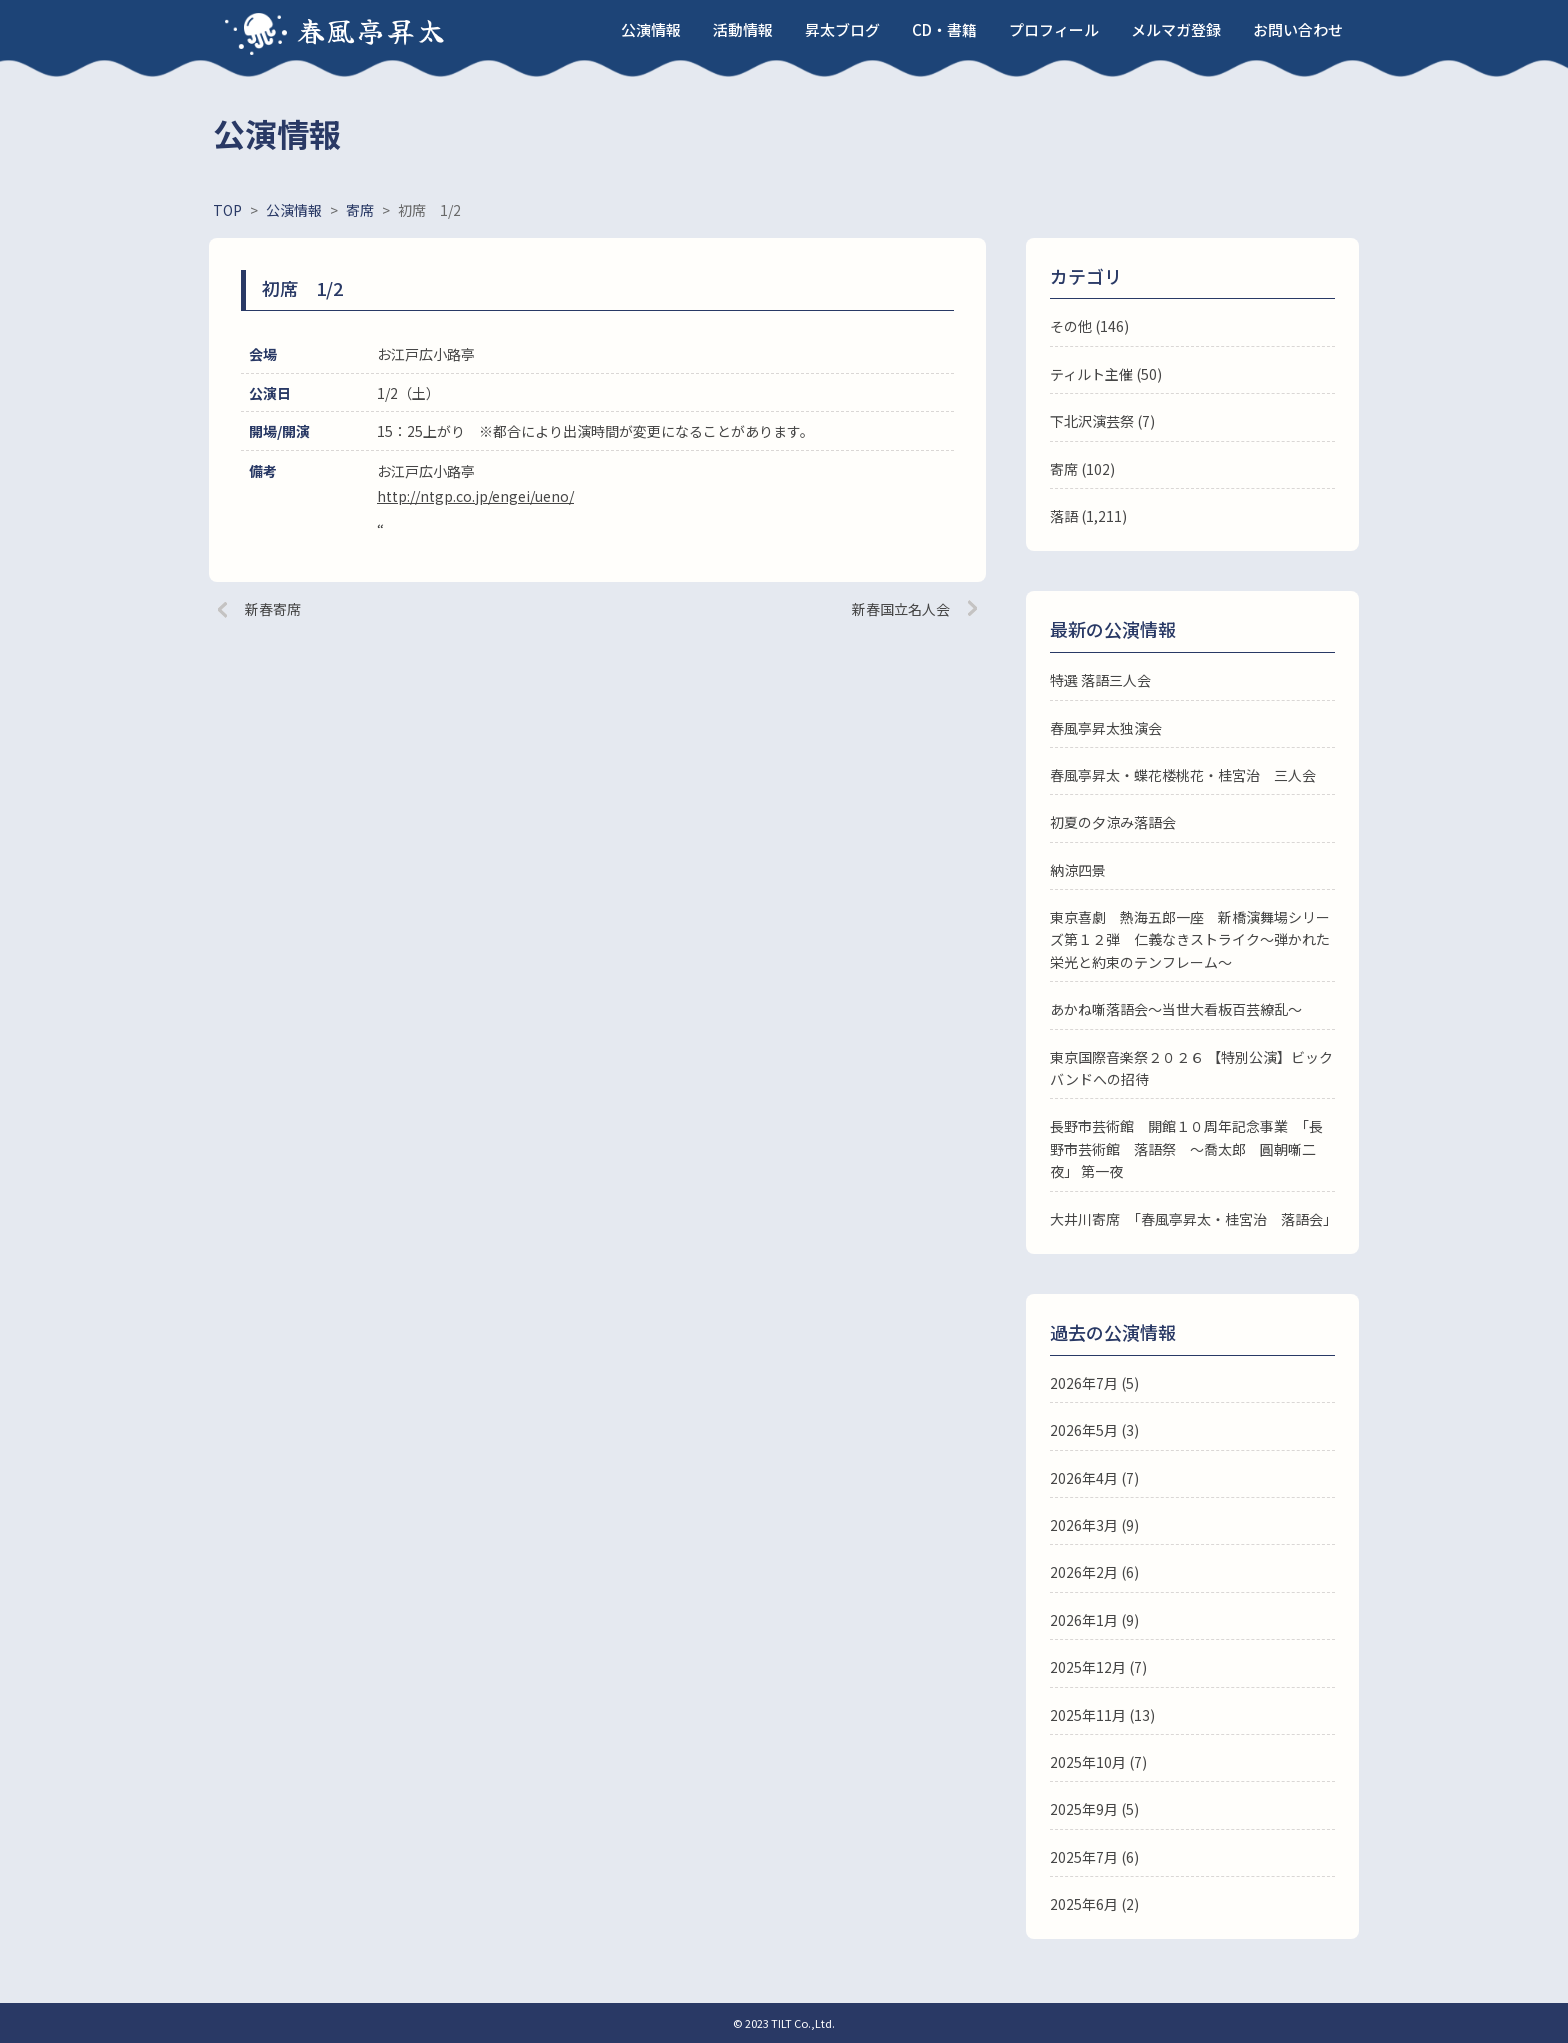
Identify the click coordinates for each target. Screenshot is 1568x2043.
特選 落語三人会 (1100, 680)
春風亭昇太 (372, 30)
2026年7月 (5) (1094, 1383)
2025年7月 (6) (1094, 1857)
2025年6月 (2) (1094, 1904)
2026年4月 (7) (1094, 1478)
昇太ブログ (842, 29)
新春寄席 (273, 609)
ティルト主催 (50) (1106, 374)
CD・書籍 (944, 29)
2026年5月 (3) (1094, 1430)
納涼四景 (1078, 870)
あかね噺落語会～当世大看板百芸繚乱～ (1176, 1009)
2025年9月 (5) (1094, 1809)
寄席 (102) (1082, 469)
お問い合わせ (1298, 29)
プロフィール (1054, 29)
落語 (1064, 516)
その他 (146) (1089, 326)
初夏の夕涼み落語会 (1113, 822)
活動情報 (743, 29)
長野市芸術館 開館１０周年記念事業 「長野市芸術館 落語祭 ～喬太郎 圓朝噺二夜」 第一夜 (1186, 1148)
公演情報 (651, 29)
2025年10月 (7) (1098, 1762)
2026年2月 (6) (1094, 1572)
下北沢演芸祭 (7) (1102, 421)
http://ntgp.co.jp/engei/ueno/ (475, 496)
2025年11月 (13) (1102, 1715)
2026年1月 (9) (1094, 1620)
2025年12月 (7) (1098, 1667)
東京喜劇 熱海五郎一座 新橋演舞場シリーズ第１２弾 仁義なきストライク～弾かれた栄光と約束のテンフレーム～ (1190, 939)
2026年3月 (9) (1094, 1525)
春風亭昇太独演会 (1106, 728)
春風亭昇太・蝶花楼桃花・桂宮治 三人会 (1183, 775)
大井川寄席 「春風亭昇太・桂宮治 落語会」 (1193, 1219)
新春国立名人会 (901, 609)
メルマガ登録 (1176, 29)
